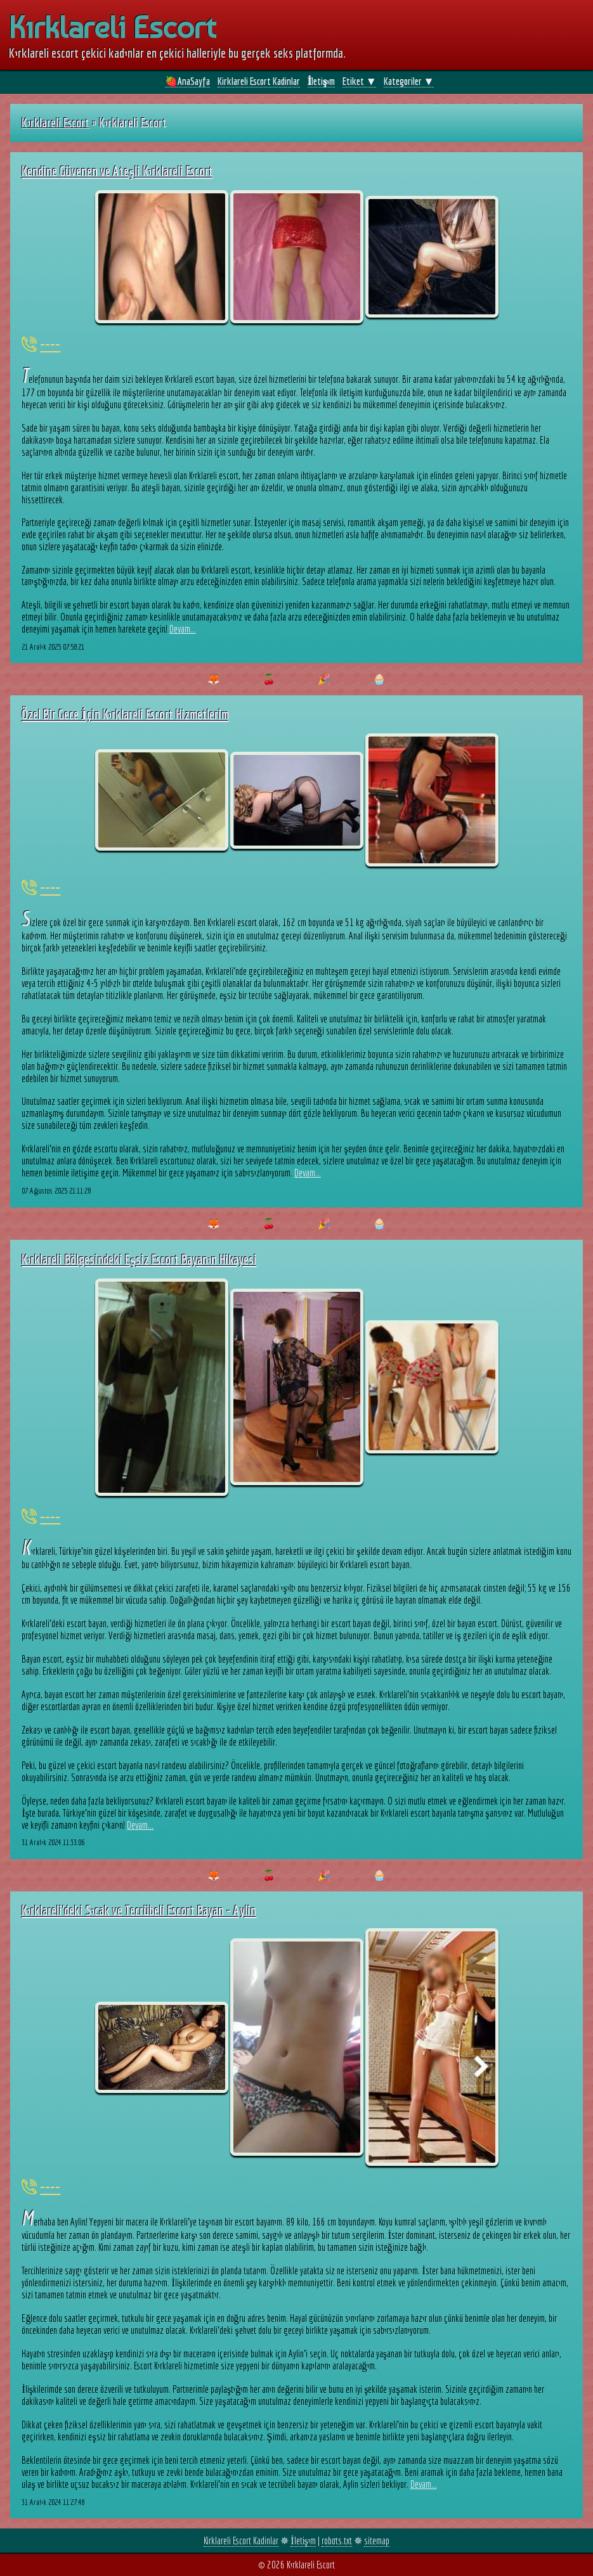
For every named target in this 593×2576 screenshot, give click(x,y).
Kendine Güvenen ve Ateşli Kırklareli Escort (117, 171)
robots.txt (337, 2540)
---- (50, 344)
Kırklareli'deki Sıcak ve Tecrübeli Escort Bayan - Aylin (139, 1910)
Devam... (182, 628)
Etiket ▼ (359, 81)
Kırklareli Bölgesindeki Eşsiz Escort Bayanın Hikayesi (139, 1259)
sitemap (376, 2540)
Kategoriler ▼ (409, 81)
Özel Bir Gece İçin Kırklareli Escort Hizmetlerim (125, 714)
